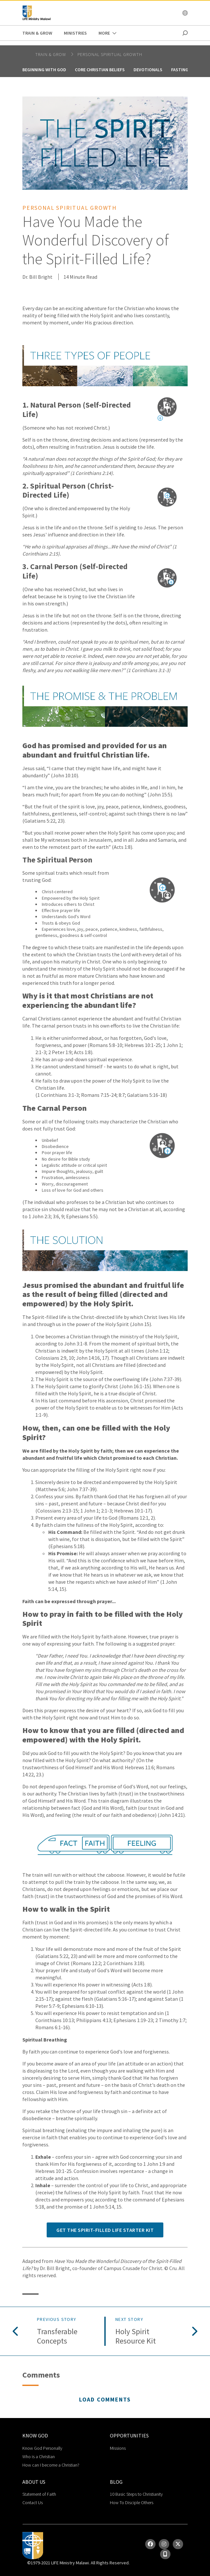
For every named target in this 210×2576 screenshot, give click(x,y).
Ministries (75, 33)
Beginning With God (44, 70)
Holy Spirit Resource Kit (135, 2336)
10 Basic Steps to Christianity (136, 2494)
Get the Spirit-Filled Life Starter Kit (105, 2230)
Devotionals (148, 70)
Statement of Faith (39, 2494)
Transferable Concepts (57, 2336)
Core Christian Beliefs (100, 70)
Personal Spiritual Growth (109, 54)
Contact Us (32, 2502)
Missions (118, 2448)
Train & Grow (37, 33)
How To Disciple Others (131, 2502)
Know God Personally (42, 2448)
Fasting (179, 70)
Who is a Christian (38, 2456)
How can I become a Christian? (50, 2465)
